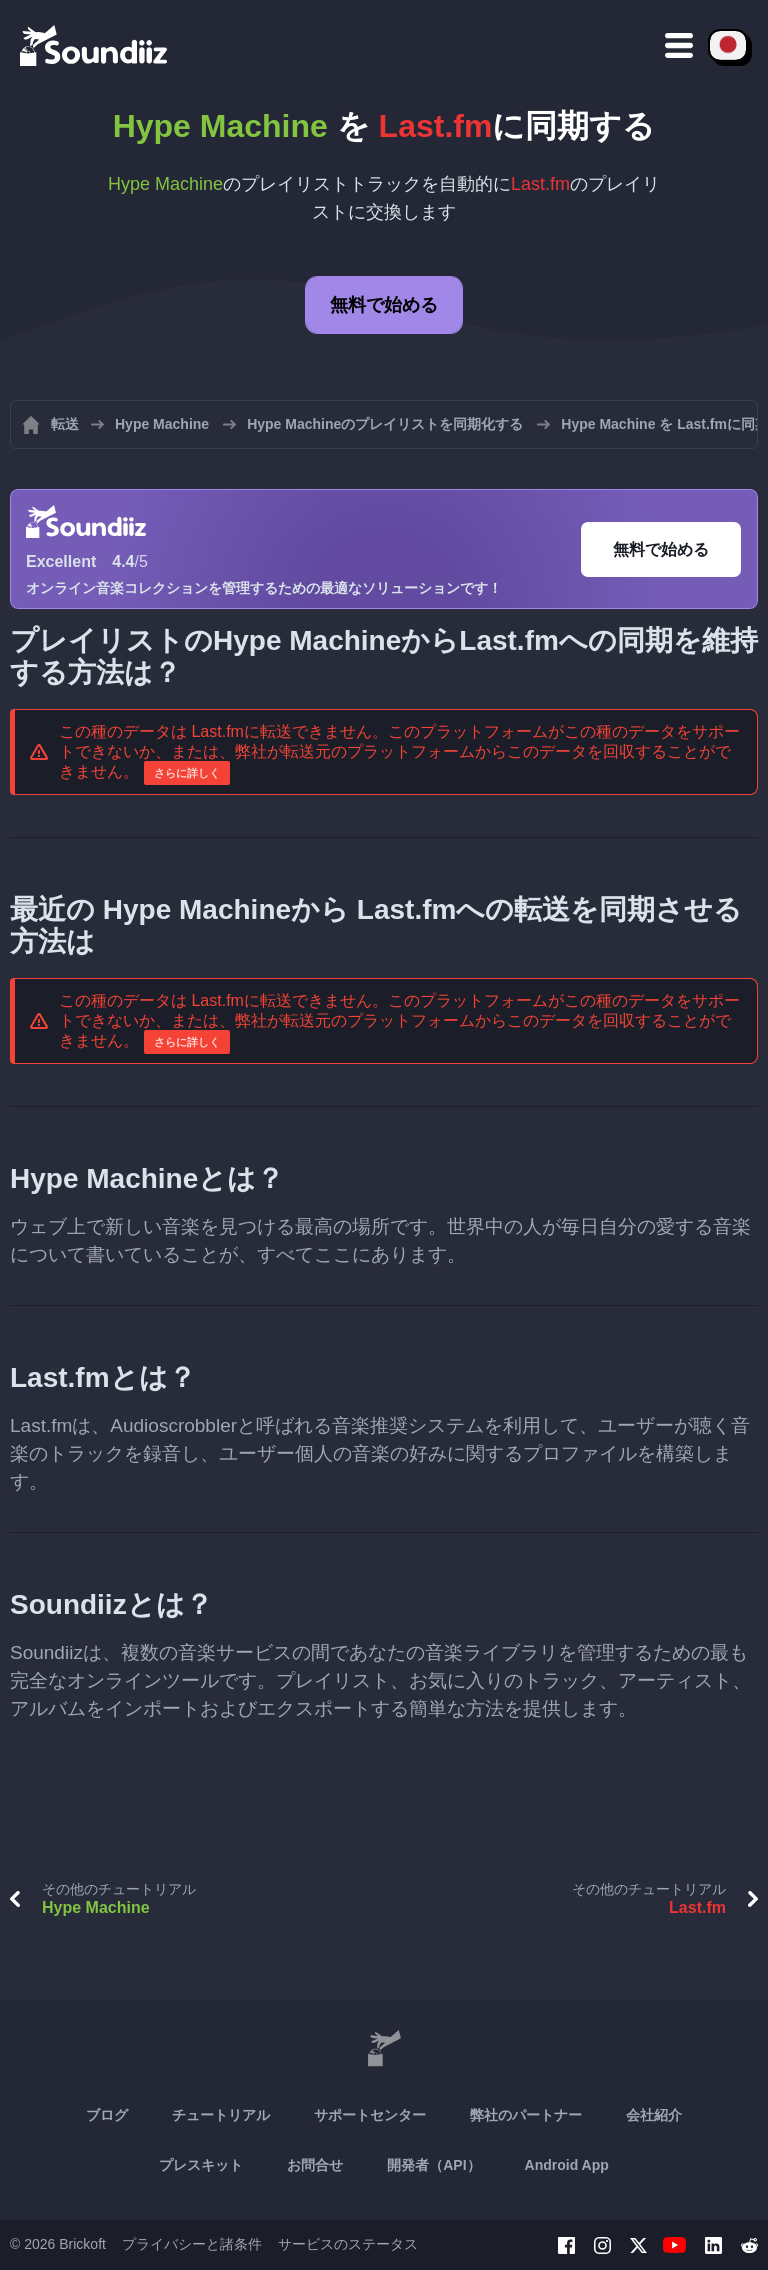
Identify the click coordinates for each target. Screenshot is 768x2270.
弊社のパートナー (526, 2115)
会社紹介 (654, 2115)
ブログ (107, 2115)
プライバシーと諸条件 (192, 2244)
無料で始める (384, 305)
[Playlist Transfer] (95, 45)
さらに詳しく (187, 773)
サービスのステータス (348, 2244)
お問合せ (315, 2165)
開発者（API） (433, 2165)
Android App (567, 2165)
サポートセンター (370, 2115)
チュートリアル (221, 2115)
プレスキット (201, 2165)
